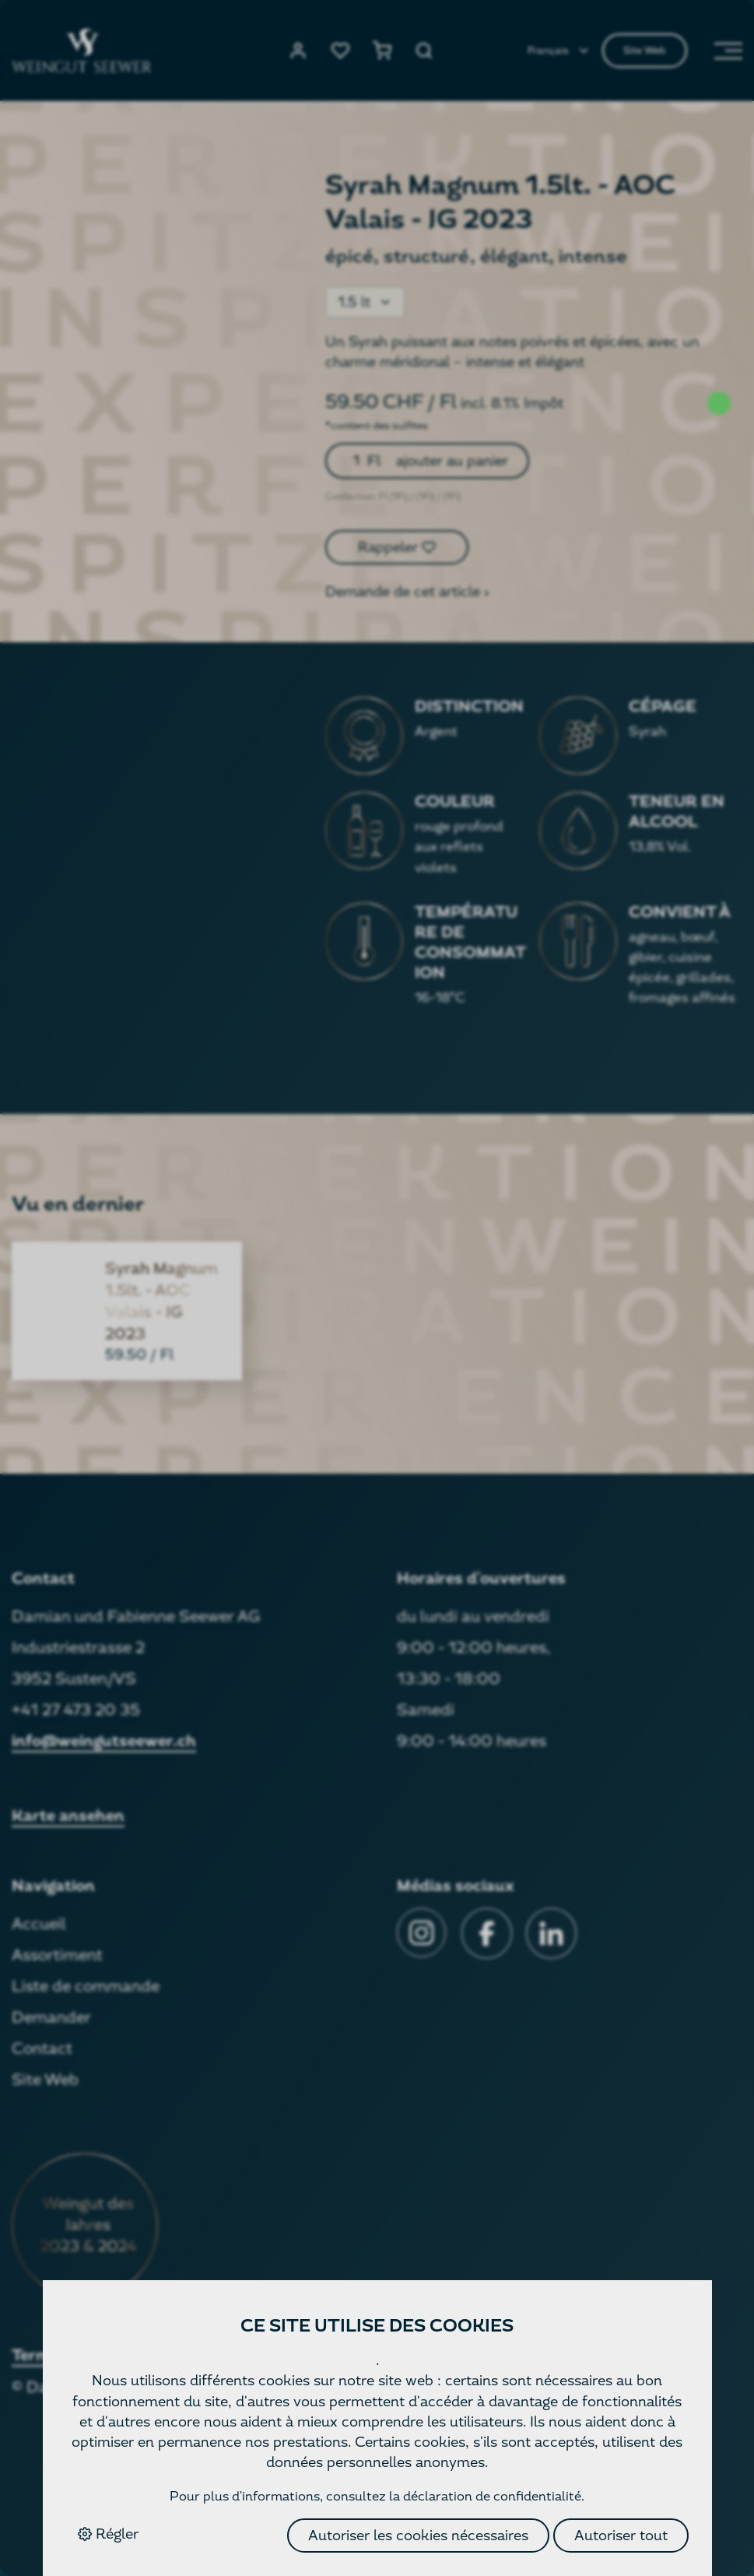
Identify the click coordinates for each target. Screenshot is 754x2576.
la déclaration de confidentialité (485, 2496)
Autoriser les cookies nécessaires (418, 2535)
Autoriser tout (621, 2535)
